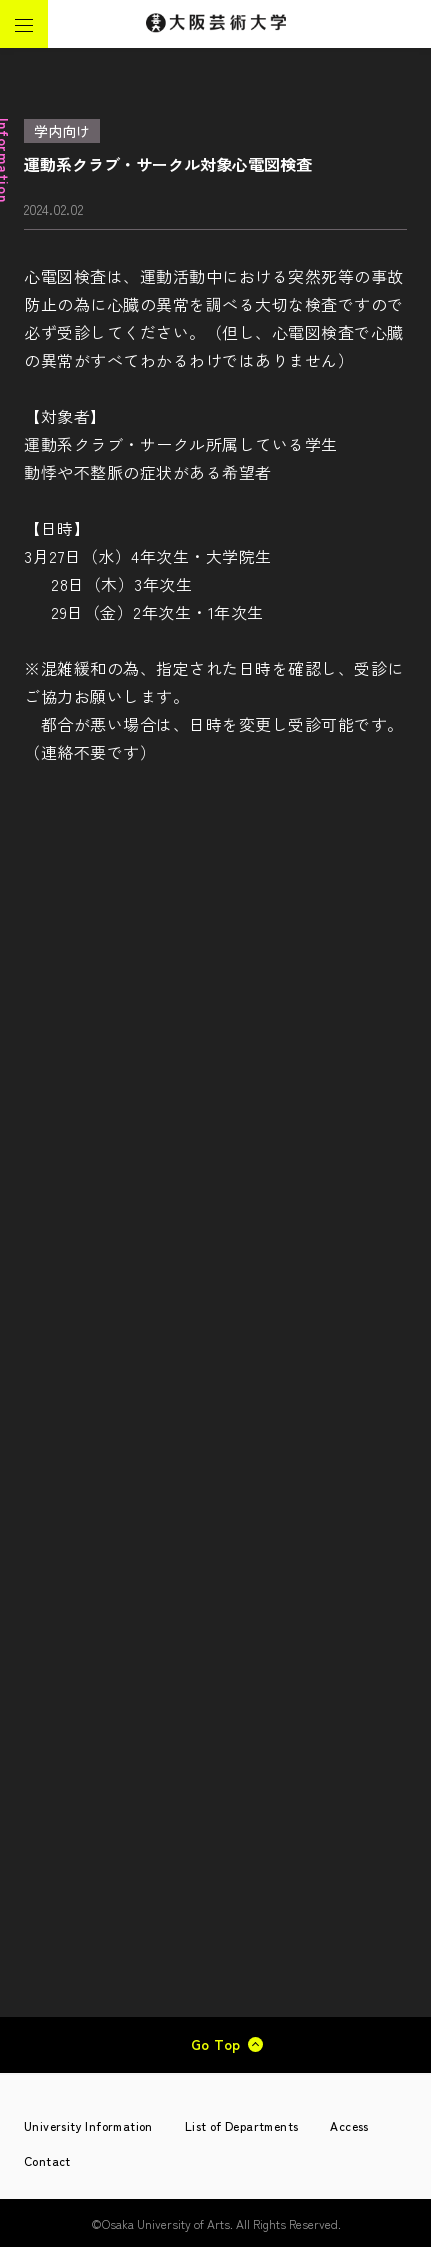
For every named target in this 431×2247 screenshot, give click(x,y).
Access (349, 2125)
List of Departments (242, 2125)
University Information (88, 2125)
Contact (47, 2160)
